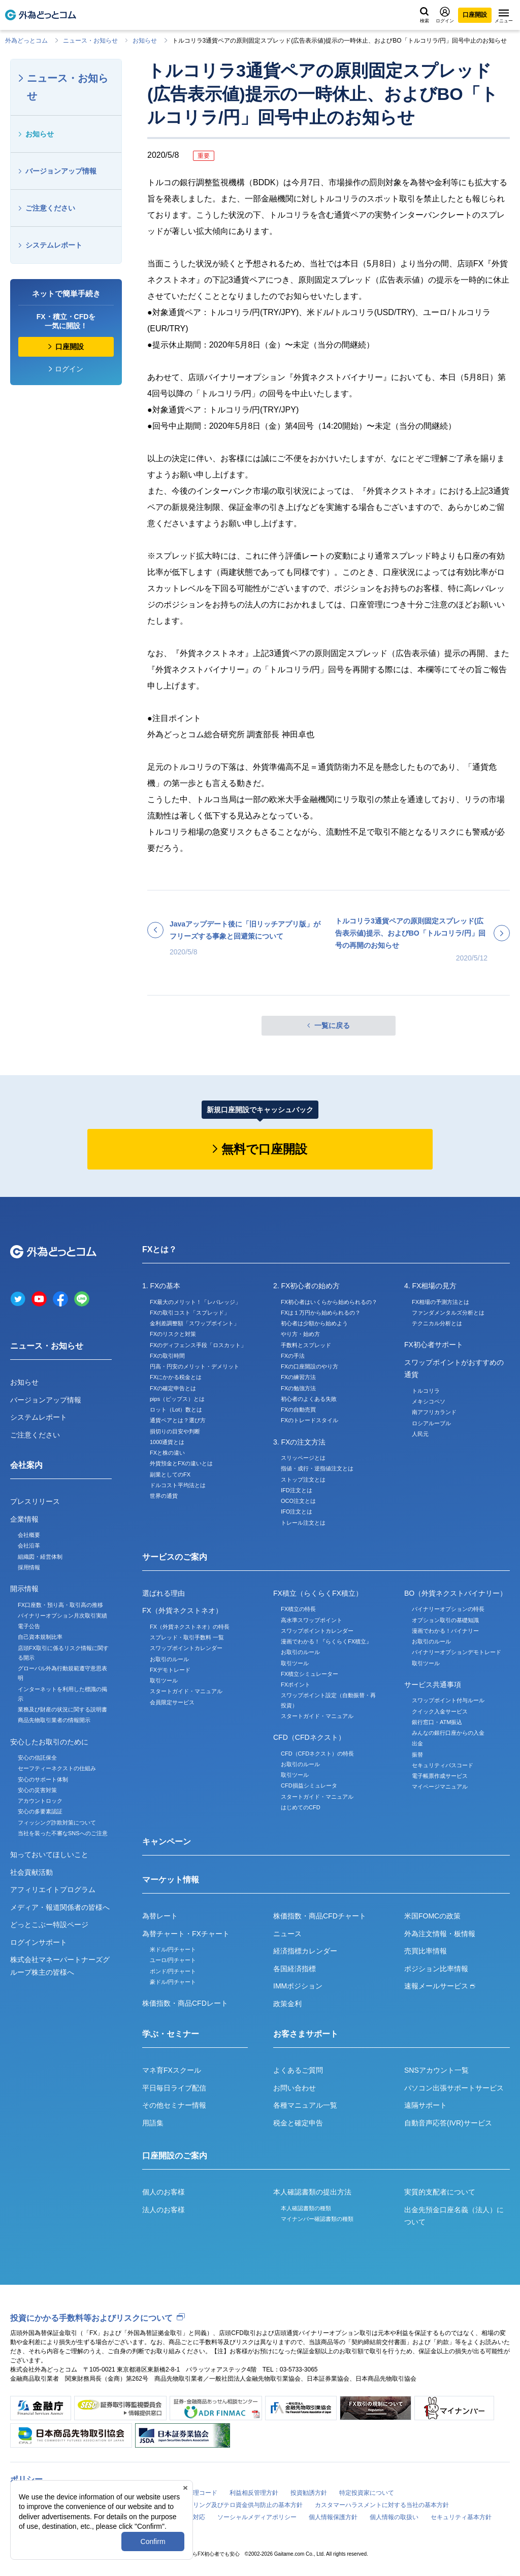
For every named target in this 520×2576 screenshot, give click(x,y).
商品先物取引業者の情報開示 (54, 1720)
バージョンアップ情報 (60, 171)
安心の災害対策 (37, 1790)
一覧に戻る (332, 1025)
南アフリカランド (434, 1412)
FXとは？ (159, 1249)
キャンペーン (166, 1841)
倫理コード (202, 2492)
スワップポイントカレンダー (186, 1648)
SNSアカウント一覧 (436, 2070)
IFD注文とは (296, 1490)
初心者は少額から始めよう (314, 1323)
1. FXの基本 (161, 1286)
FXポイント (295, 1684)
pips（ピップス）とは (177, 1399)
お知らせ (145, 40)
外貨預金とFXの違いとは (181, 1463)
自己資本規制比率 (40, 1637)
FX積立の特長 (298, 1609)
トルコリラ (426, 1391)
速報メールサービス (439, 1986)
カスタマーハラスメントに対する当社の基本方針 (382, 2505)
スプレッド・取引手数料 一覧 (187, 1637)
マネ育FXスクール (171, 2070)
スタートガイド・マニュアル (186, 1691)
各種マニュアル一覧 (305, 2105)
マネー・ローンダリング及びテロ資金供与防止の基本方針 (223, 2505)
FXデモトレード (170, 1670)
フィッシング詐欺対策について (57, 1822)
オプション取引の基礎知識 (445, 1620)
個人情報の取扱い (394, 2517)
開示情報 (24, 1589)
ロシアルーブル (431, 1423)
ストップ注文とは (303, 1479)
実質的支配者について (439, 2192)
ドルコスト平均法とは (178, 1485)
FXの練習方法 (298, 1377)
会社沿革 (29, 1545)
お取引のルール (169, 1659)
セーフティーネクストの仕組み (57, 1768)
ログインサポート (38, 1942)
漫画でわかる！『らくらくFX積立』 (326, 1641)
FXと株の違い (167, 1453)
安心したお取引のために (49, 1742)
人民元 (420, 1434)
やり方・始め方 (300, 1334)
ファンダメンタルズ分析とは (448, 1313)
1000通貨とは (167, 1442)
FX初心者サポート (433, 1345)
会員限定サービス (172, 1702)
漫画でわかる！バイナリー (445, 1631)
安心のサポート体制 (43, 1779)
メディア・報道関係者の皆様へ (60, 1907)
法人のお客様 (163, 2210)
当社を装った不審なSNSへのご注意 (63, 1833)
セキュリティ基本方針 (461, 2517)
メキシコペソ (428, 1401)
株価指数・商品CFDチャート (319, 1916)
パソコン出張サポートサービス (454, 2088)
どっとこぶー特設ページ (49, 1924)
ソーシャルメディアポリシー (257, 2517)
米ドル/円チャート (173, 1949)
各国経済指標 (294, 1969)
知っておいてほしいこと (49, 1854)
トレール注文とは (303, 1523)
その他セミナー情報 (174, 2105)
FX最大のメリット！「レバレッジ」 (195, 1302)
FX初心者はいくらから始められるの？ (329, 1302)
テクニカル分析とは (437, 1323)
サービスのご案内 (174, 1557)
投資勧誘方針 (308, 2492)
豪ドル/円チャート (173, 1982)
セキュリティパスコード (442, 1765)
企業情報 (24, 1519)
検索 (424, 15)
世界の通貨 (164, 1496)
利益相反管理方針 (254, 2492)
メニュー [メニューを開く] (504, 16)
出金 (417, 1743)
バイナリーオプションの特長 (448, 1609)
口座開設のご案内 (174, 2155)
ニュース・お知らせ (90, 40)
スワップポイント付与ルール (448, 1700)
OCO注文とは (298, 1501)
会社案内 (26, 1465)
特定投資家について (366, 2492)
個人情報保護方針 (333, 2517)
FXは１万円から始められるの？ (321, 1313)
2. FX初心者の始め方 (306, 1286)
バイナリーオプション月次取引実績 (62, 1615)
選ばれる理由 (163, 1593)
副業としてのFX (170, 1474)
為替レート (160, 1916)
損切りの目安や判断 (175, 1431)
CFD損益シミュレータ (309, 1785)
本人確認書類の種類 (306, 2208)
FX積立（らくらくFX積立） (318, 1593)
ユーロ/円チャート (173, 1960)
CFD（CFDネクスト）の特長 (317, 1753)
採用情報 (29, 1567)
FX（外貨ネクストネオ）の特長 (190, 1627)
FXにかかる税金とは (176, 1377)
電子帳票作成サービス (440, 1776)
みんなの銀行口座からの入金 (448, 1733)
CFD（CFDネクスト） (309, 1737)
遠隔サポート (425, 2105)
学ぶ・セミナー (170, 2034)
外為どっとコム (26, 40)
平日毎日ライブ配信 (174, 2088)
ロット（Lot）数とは (176, 1409)
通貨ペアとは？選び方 (178, 1420)
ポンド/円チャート (173, 1971)
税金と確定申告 (298, 2123)
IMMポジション (297, 1986)
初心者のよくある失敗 (309, 1399)
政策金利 (287, 2004)
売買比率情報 (425, 1951)
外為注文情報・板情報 (439, 1934)
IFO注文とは (296, 1511)
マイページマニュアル (440, 1786)
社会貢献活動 (31, 1872)
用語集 (153, 2123)
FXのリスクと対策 (173, 1334)
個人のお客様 (163, 2192)
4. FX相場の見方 (430, 1286)
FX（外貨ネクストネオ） (182, 1610)
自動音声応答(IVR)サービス (448, 2123)
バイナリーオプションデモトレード (456, 1652)
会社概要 (29, 1535)
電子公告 (29, 1626)
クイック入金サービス (440, 1711)
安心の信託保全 (37, 1758)
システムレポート (53, 245)
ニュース (287, 1934)
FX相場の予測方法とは (440, 1302)
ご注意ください (50, 208)
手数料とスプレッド (306, 1345)
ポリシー (26, 2479)
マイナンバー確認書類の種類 (317, 2219)
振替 (417, 1754)
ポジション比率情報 (436, 1969)
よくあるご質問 (298, 2070)
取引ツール (164, 1680)
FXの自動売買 (298, 1409)
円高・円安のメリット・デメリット (194, 1366)
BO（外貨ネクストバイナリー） (455, 1593)
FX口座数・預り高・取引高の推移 (60, 1605)
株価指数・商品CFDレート (185, 2003)
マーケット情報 (170, 1879)
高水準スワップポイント (311, 1620)
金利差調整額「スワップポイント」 (194, 1323)
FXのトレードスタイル (309, 1420)
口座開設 (475, 14)
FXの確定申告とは (173, 1388)
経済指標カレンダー (305, 1951)
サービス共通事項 (432, 1684)
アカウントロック (40, 1801)
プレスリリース (35, 1501)
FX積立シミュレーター (309, 1674)
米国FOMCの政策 (432, 1916)
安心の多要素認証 (40, 1811)
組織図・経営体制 (40, 1557)
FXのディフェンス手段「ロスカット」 (198, 1345)
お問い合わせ (294, 2088)
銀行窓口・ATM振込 (437, 1722)
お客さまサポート (305, 2034)
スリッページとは (303, 1458)
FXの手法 (293, 1356)
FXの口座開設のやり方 (309, 1366)
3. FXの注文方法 (299, 1442)
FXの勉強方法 (298, 1388)
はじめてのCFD (300, 1807)
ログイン (445, 15)
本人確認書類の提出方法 (312, 2192)
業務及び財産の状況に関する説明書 (62, 1709)
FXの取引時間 (167, 1356)
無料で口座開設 (264, 1149)
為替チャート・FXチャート (186, 1934)
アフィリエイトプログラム (52, 1889)
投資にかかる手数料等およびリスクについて (91, 2318)
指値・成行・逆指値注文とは (317, 1468)
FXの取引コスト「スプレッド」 (190, 1313)
